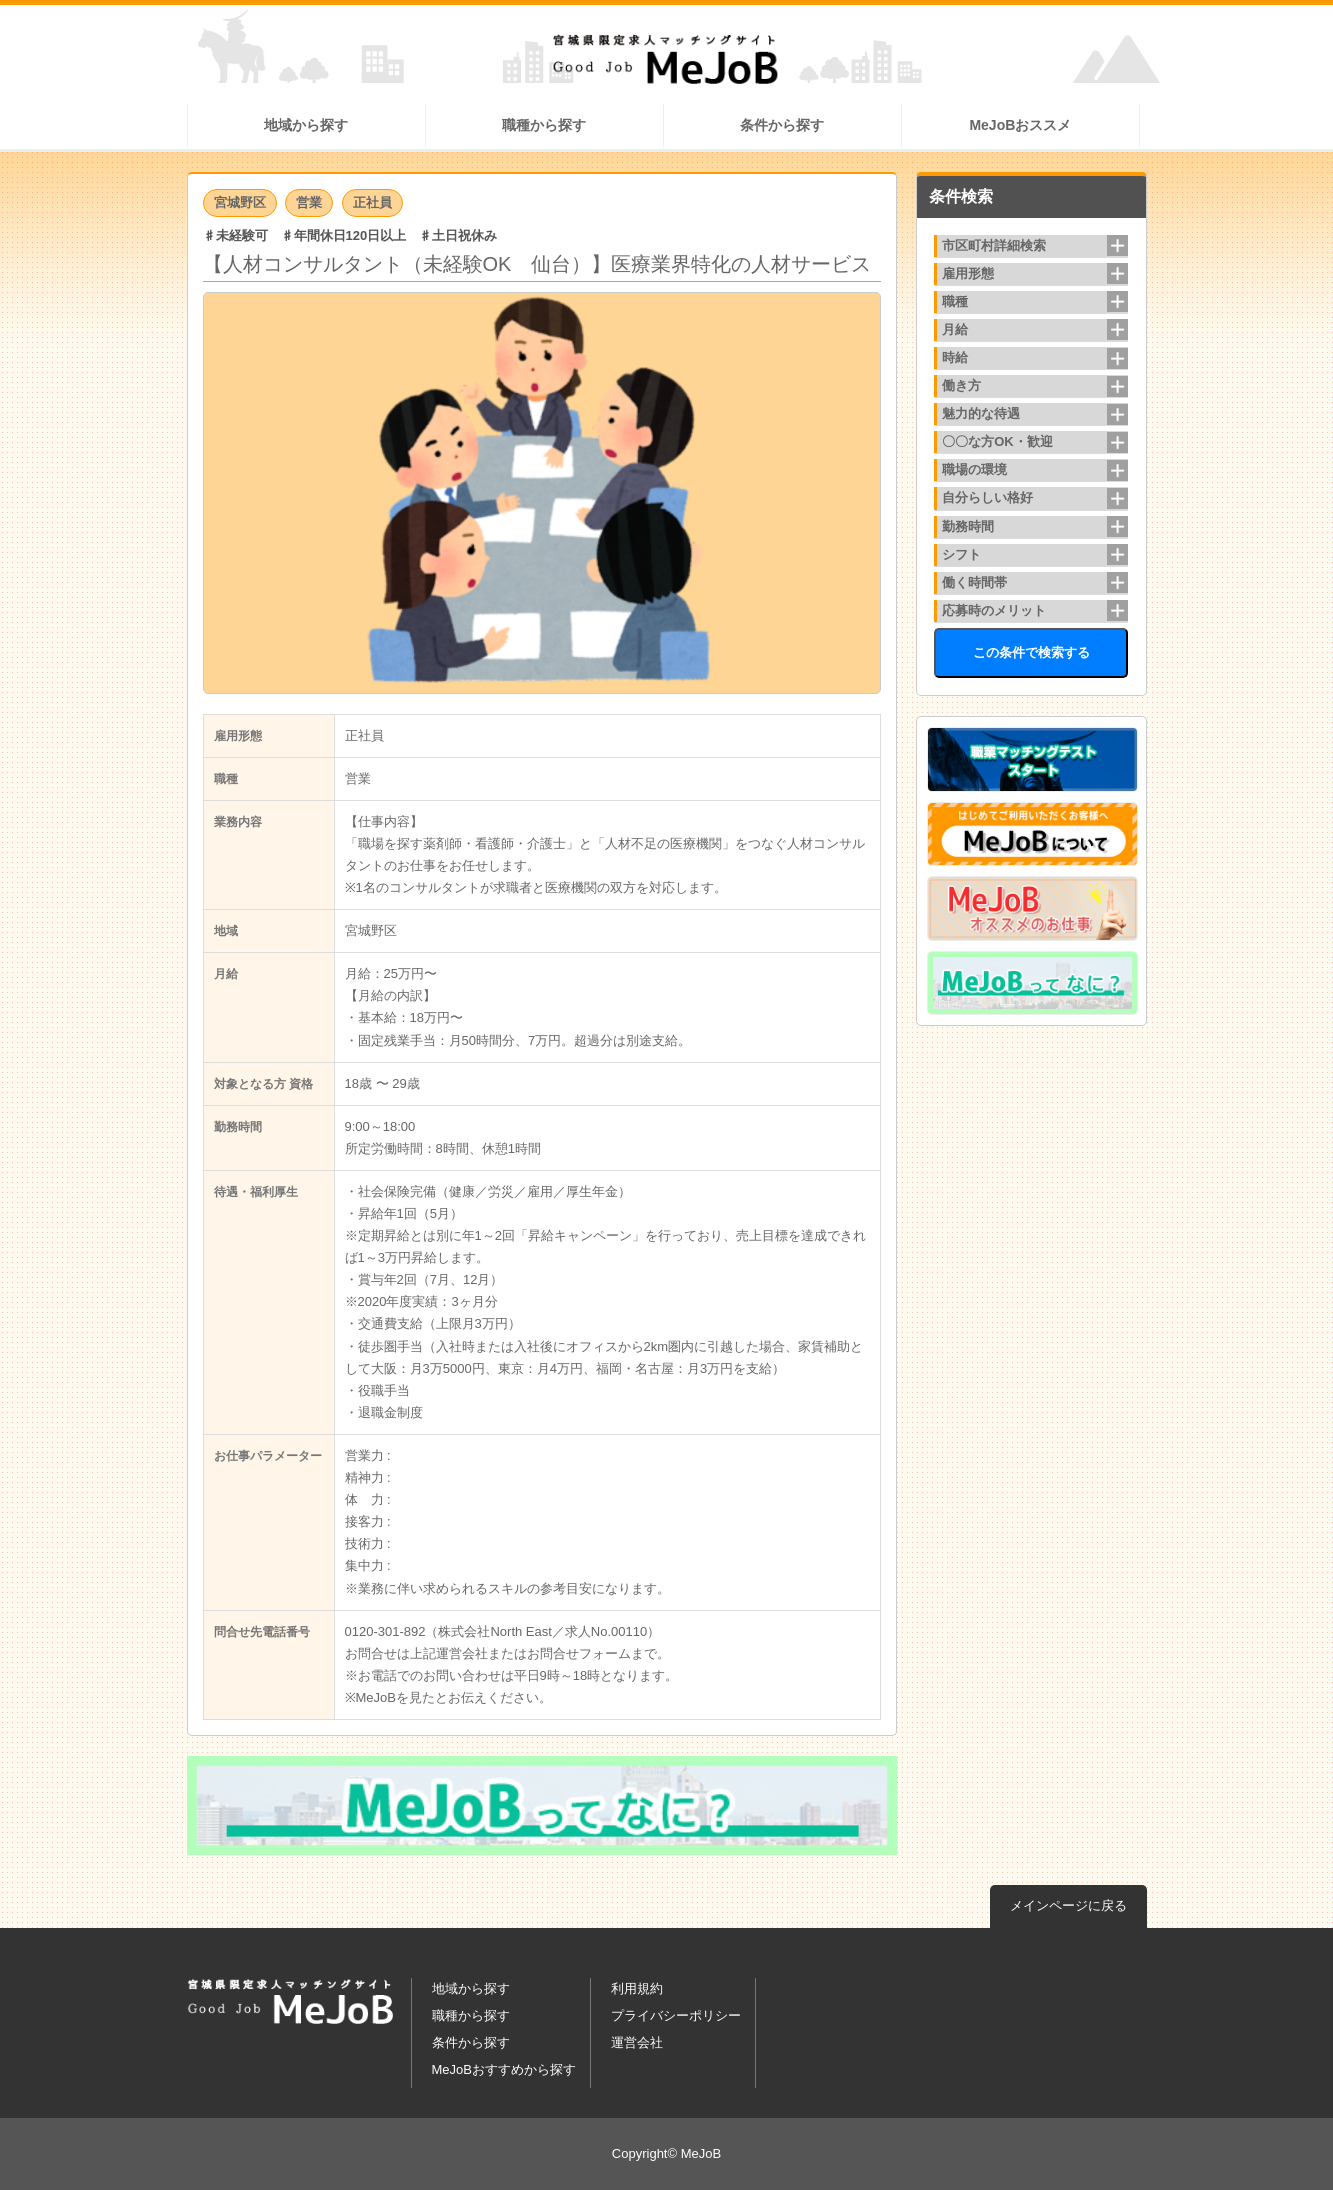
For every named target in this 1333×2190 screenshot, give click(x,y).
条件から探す (782, 125)
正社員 (372, 202)
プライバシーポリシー (676, 2015)
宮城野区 (240, 202)
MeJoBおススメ (1020, 125)
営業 (309, 202)
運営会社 (637, 2042)
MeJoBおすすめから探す (504, 2069)
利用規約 (637, 1988)
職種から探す (544, 125)
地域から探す (306, 125)
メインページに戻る (1068, 1905)
